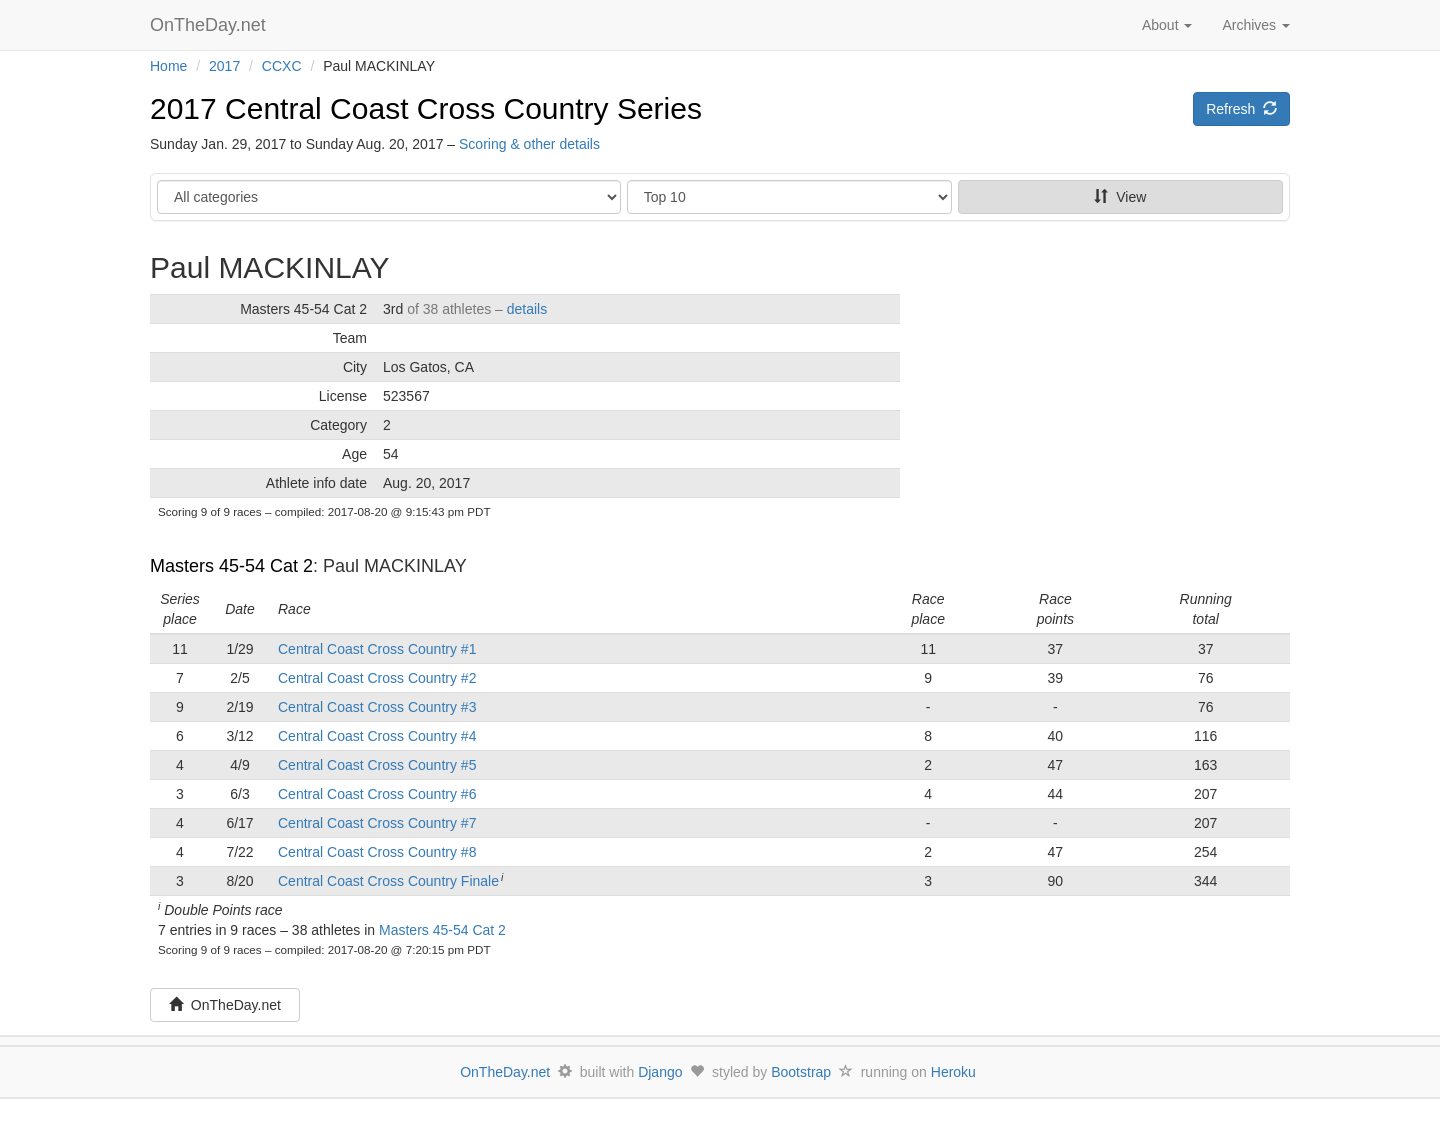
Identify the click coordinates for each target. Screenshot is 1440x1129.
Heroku (953, 1072)
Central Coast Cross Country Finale (388, 881)
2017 (224, 66)
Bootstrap (801, 1072)
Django (660, 1072)
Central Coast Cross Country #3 (377, 707)
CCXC (282, 66)
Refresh (1241, 109)
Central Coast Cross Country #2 (377, 678)
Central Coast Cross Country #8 (377, 852)
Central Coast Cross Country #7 (377, 823)
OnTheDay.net (210, 25)
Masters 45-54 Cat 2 (231, 566)
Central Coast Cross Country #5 (377, 765)
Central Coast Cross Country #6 (377, 794)
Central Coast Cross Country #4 (377, 736)
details (527, 309)
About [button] (1167, 25)
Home (168, 66)
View (1120, 197)
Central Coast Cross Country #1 (377, 649)
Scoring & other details (529, 144)
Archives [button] (1256, 25)
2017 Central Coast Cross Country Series (426, 108)
